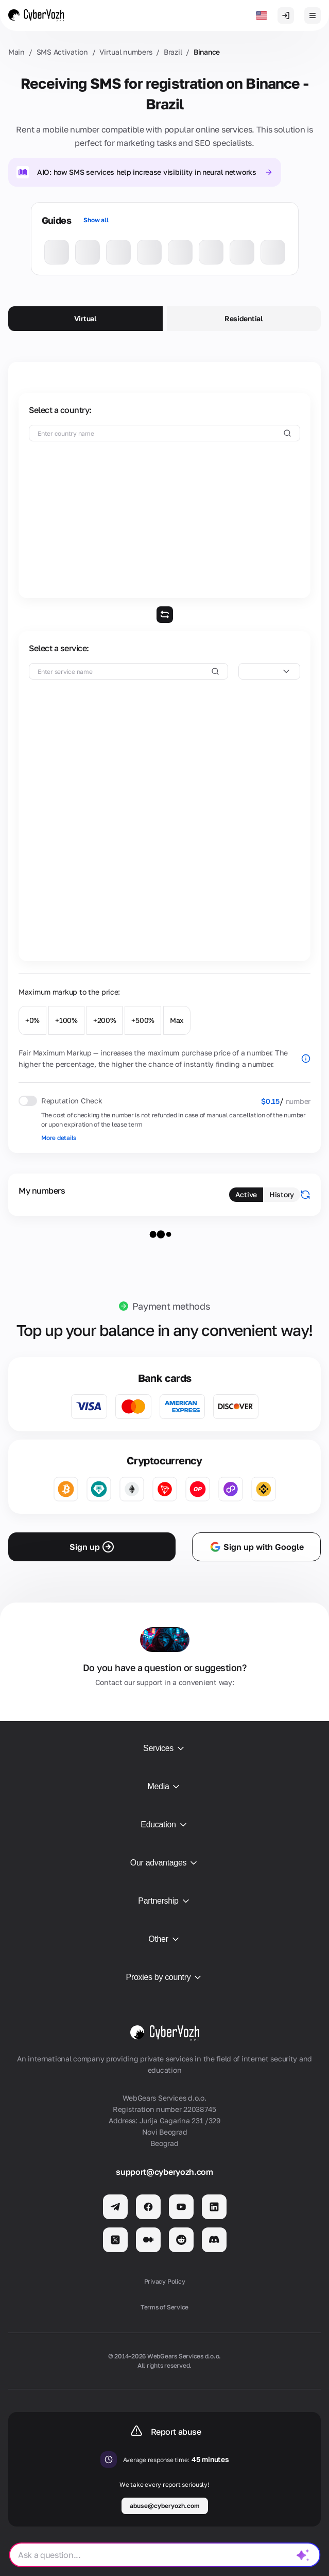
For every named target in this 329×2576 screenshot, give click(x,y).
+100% (66, 1020)
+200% (104, 1020)
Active (246, 1194)
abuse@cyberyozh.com (165, 2505)
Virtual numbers (125, 51)
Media (165, 1786)
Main (16, 51)
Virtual (85, 318)
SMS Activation (62, 51)
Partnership (164, 1901)
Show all (95, 220)
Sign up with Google (256, 1547)
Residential (243, 318)
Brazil (173, 51)
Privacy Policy (164, 2281)
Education (164, 1825)
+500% (142, 1020)
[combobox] (269, 671)
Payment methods (171, 1306)
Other (164, 1939)
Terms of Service (164, 2307)
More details (58, 1138)
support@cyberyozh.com (164, 2172)
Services (164, 1748)
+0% (32, 1020)
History (281, 1194)
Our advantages (164, 1863)
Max (177, 1020)
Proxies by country (164, 1977)
